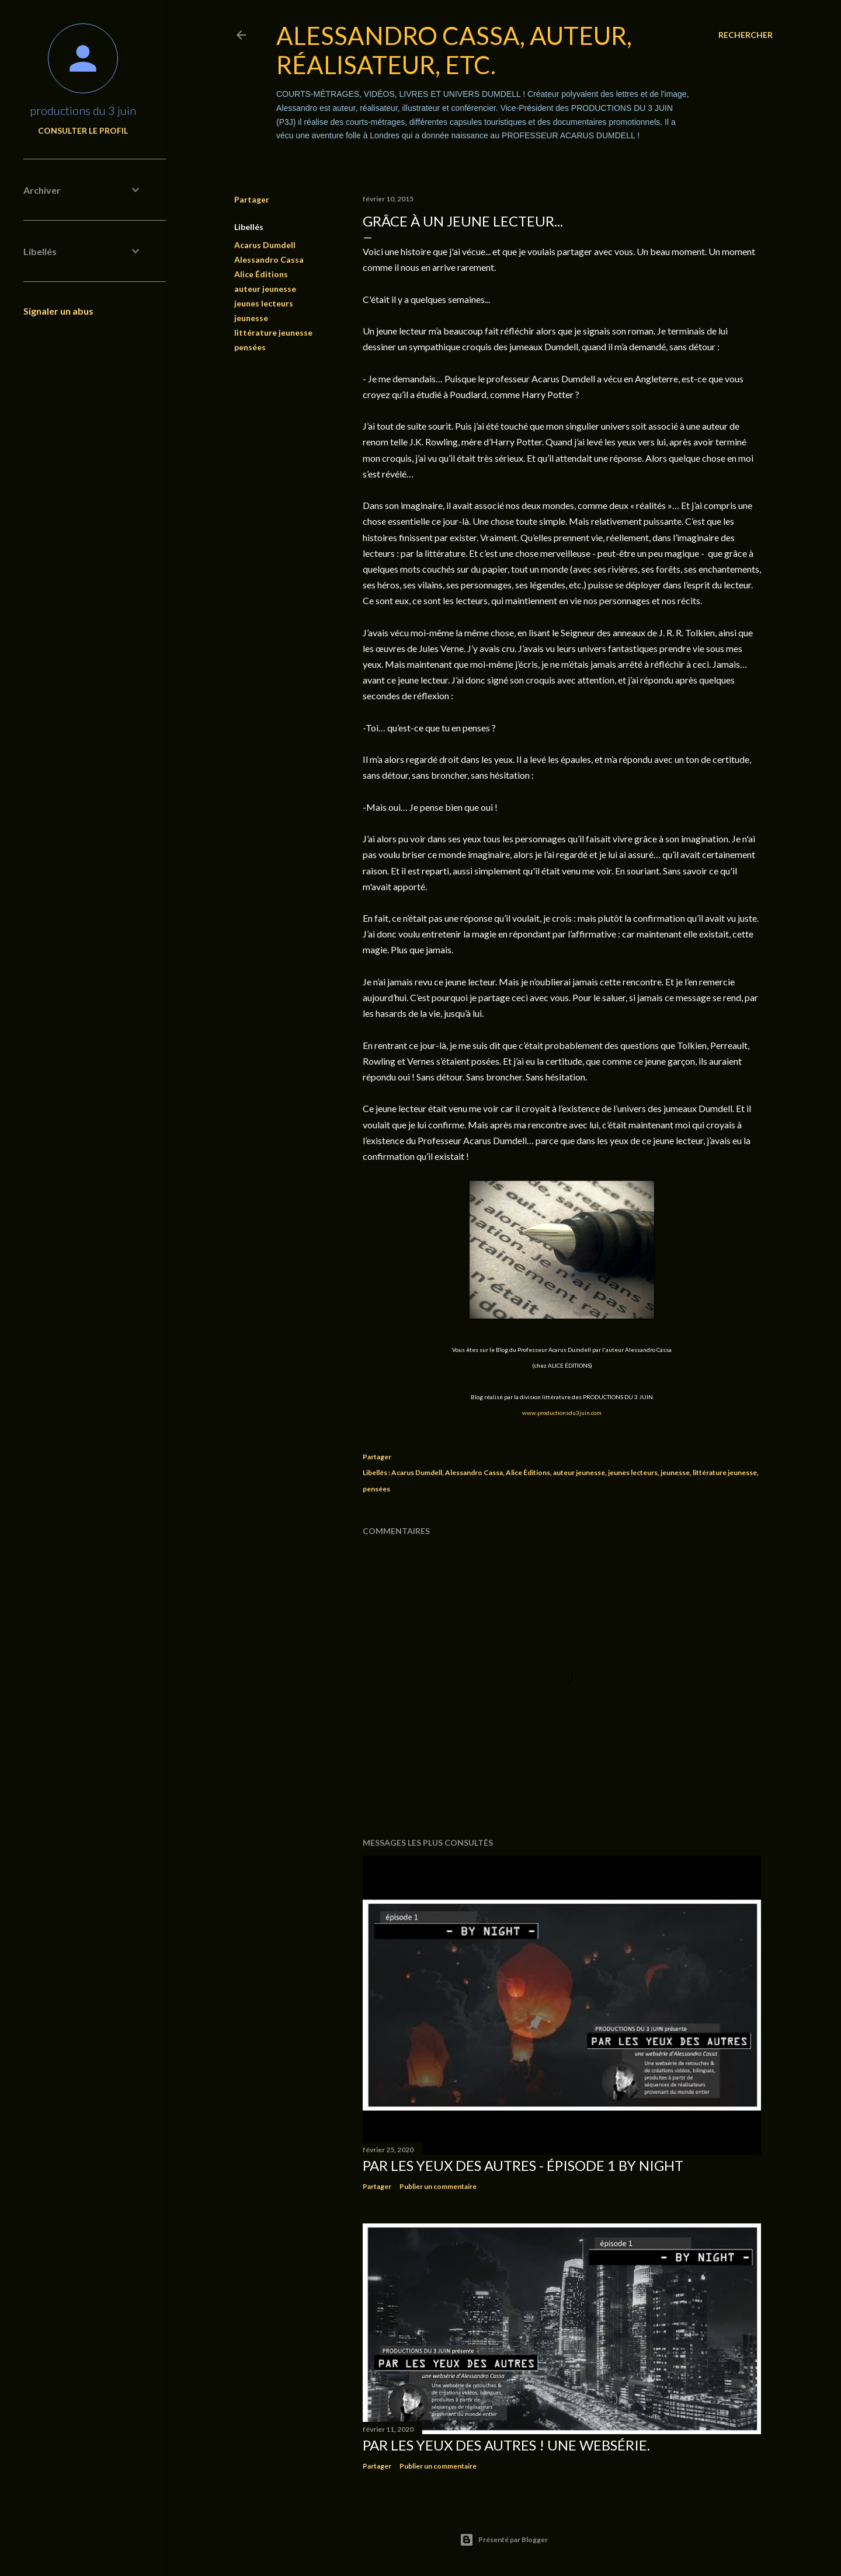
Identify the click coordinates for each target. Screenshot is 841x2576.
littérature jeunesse (273, 332)
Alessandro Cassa (269, 259)
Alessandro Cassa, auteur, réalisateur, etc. (454, 50)
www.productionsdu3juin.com (562, 1412)
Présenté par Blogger (504, 2540)
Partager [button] (251, 199)
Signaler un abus (58, 310)
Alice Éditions (261, 274)
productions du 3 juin (83, 110)
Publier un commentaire (438, 2186)
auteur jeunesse (265, 289)
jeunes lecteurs (263, 303)
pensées (250, 347)
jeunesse (251, 318)
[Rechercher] (745, 35)
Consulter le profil (83, 130)
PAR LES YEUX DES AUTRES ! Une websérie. (506, 2444)
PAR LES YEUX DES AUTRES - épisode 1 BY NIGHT (523, 2165)
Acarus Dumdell (265, 245)
